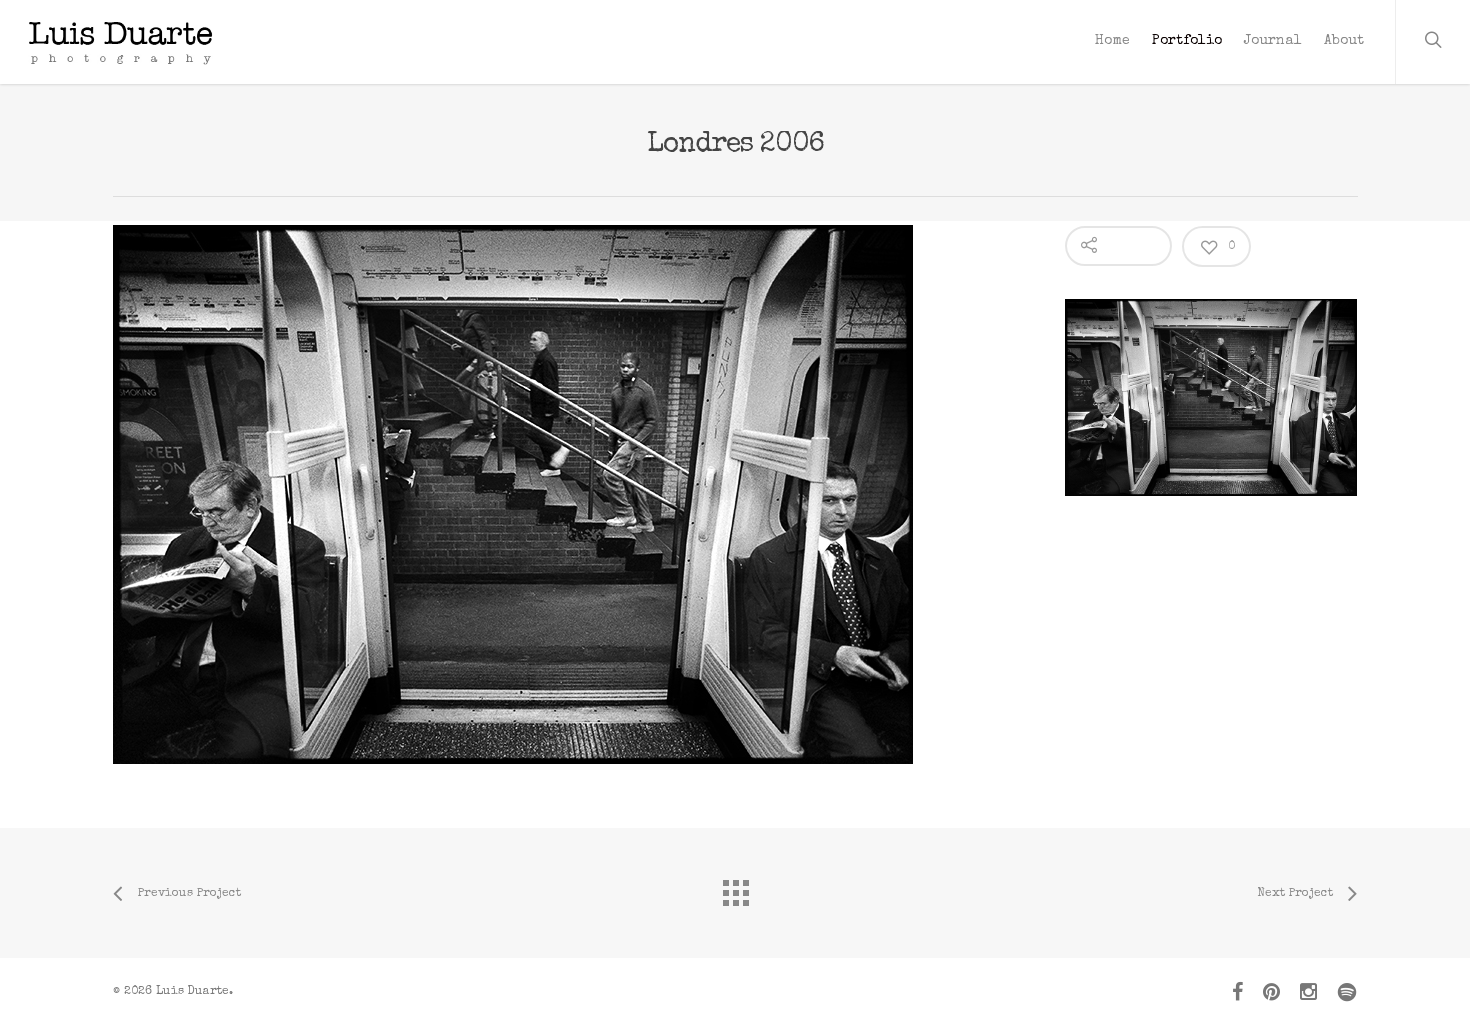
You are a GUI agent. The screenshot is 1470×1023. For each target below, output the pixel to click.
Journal (1273, 41)
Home (1112, 41)
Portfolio (1187, 41)
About (1344, 41)
